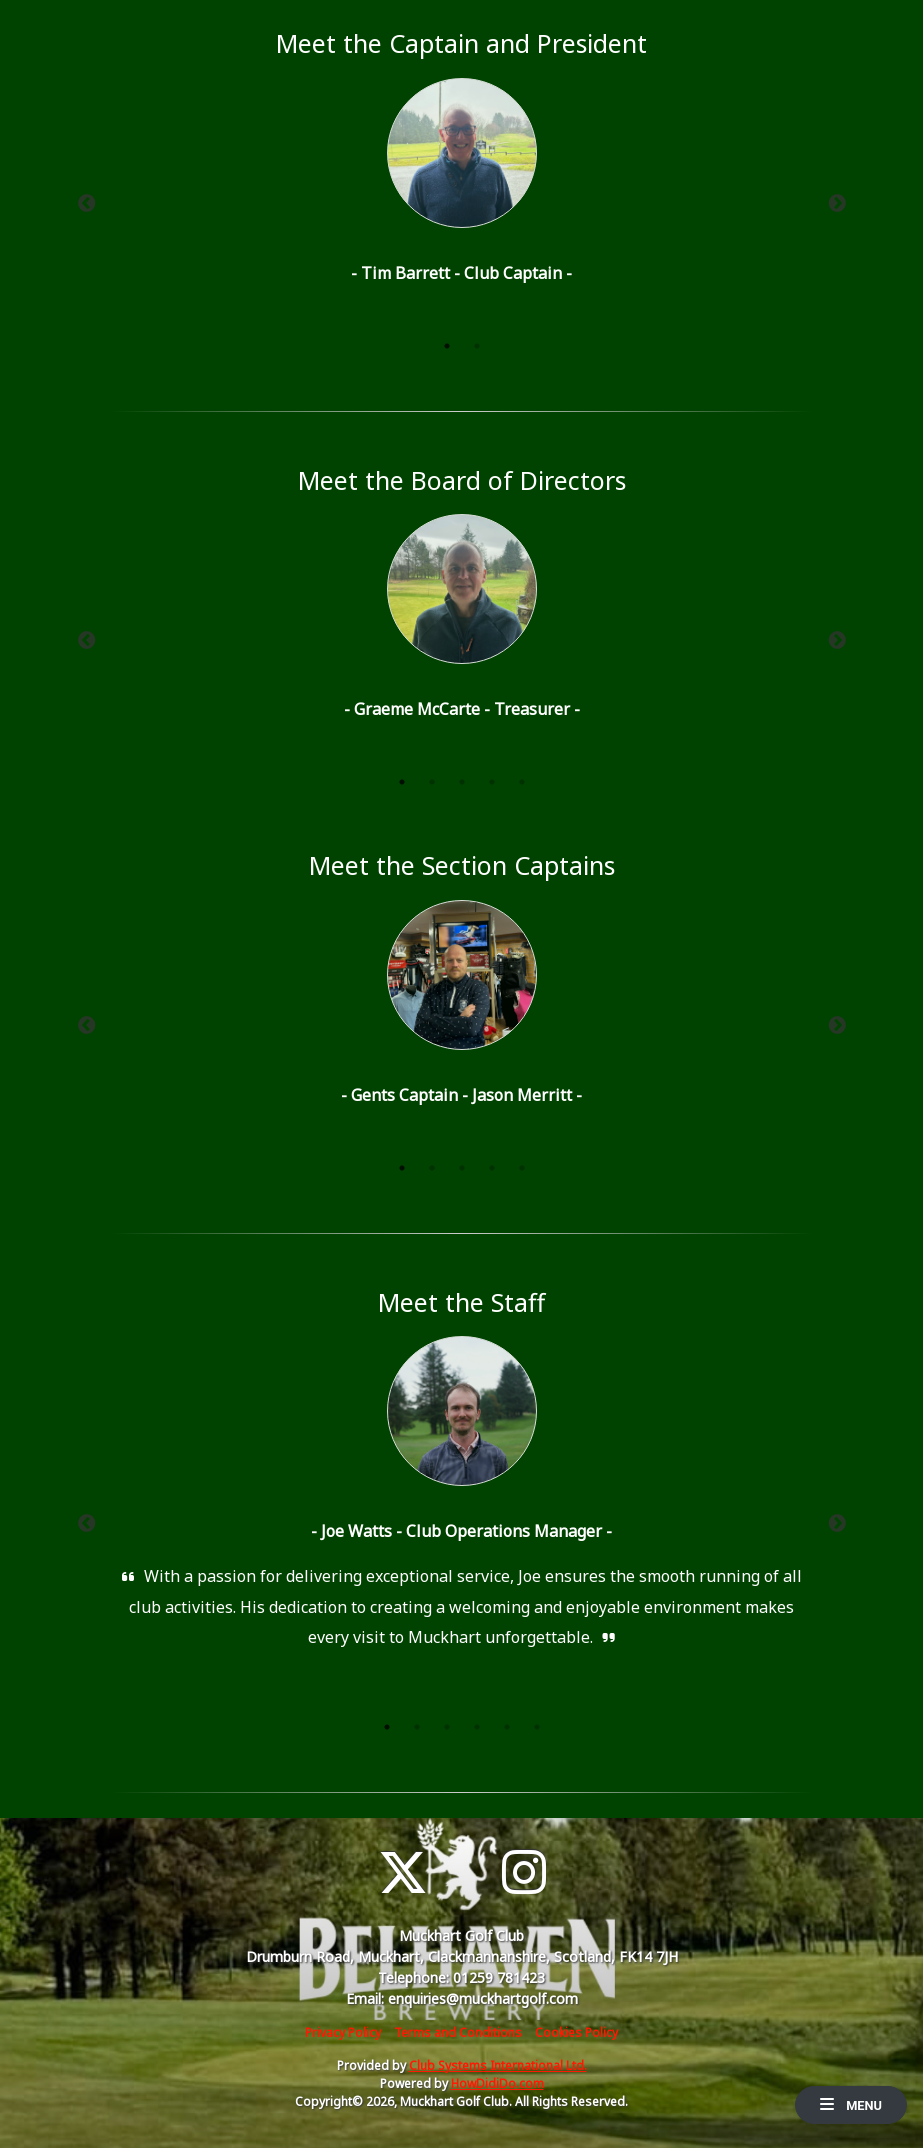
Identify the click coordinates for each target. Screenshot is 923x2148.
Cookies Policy (576, 2032)
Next (837, 204)
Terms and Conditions (458, 2032)
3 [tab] (462, 782)
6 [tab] (537, 1727)
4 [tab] (492, 782)
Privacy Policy (343, 2032)
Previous (87, 204)
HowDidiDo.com (497, 2083)
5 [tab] (522, 782)
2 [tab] (477, 346)
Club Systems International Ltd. (498, 2065)
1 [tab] (447, 346)
